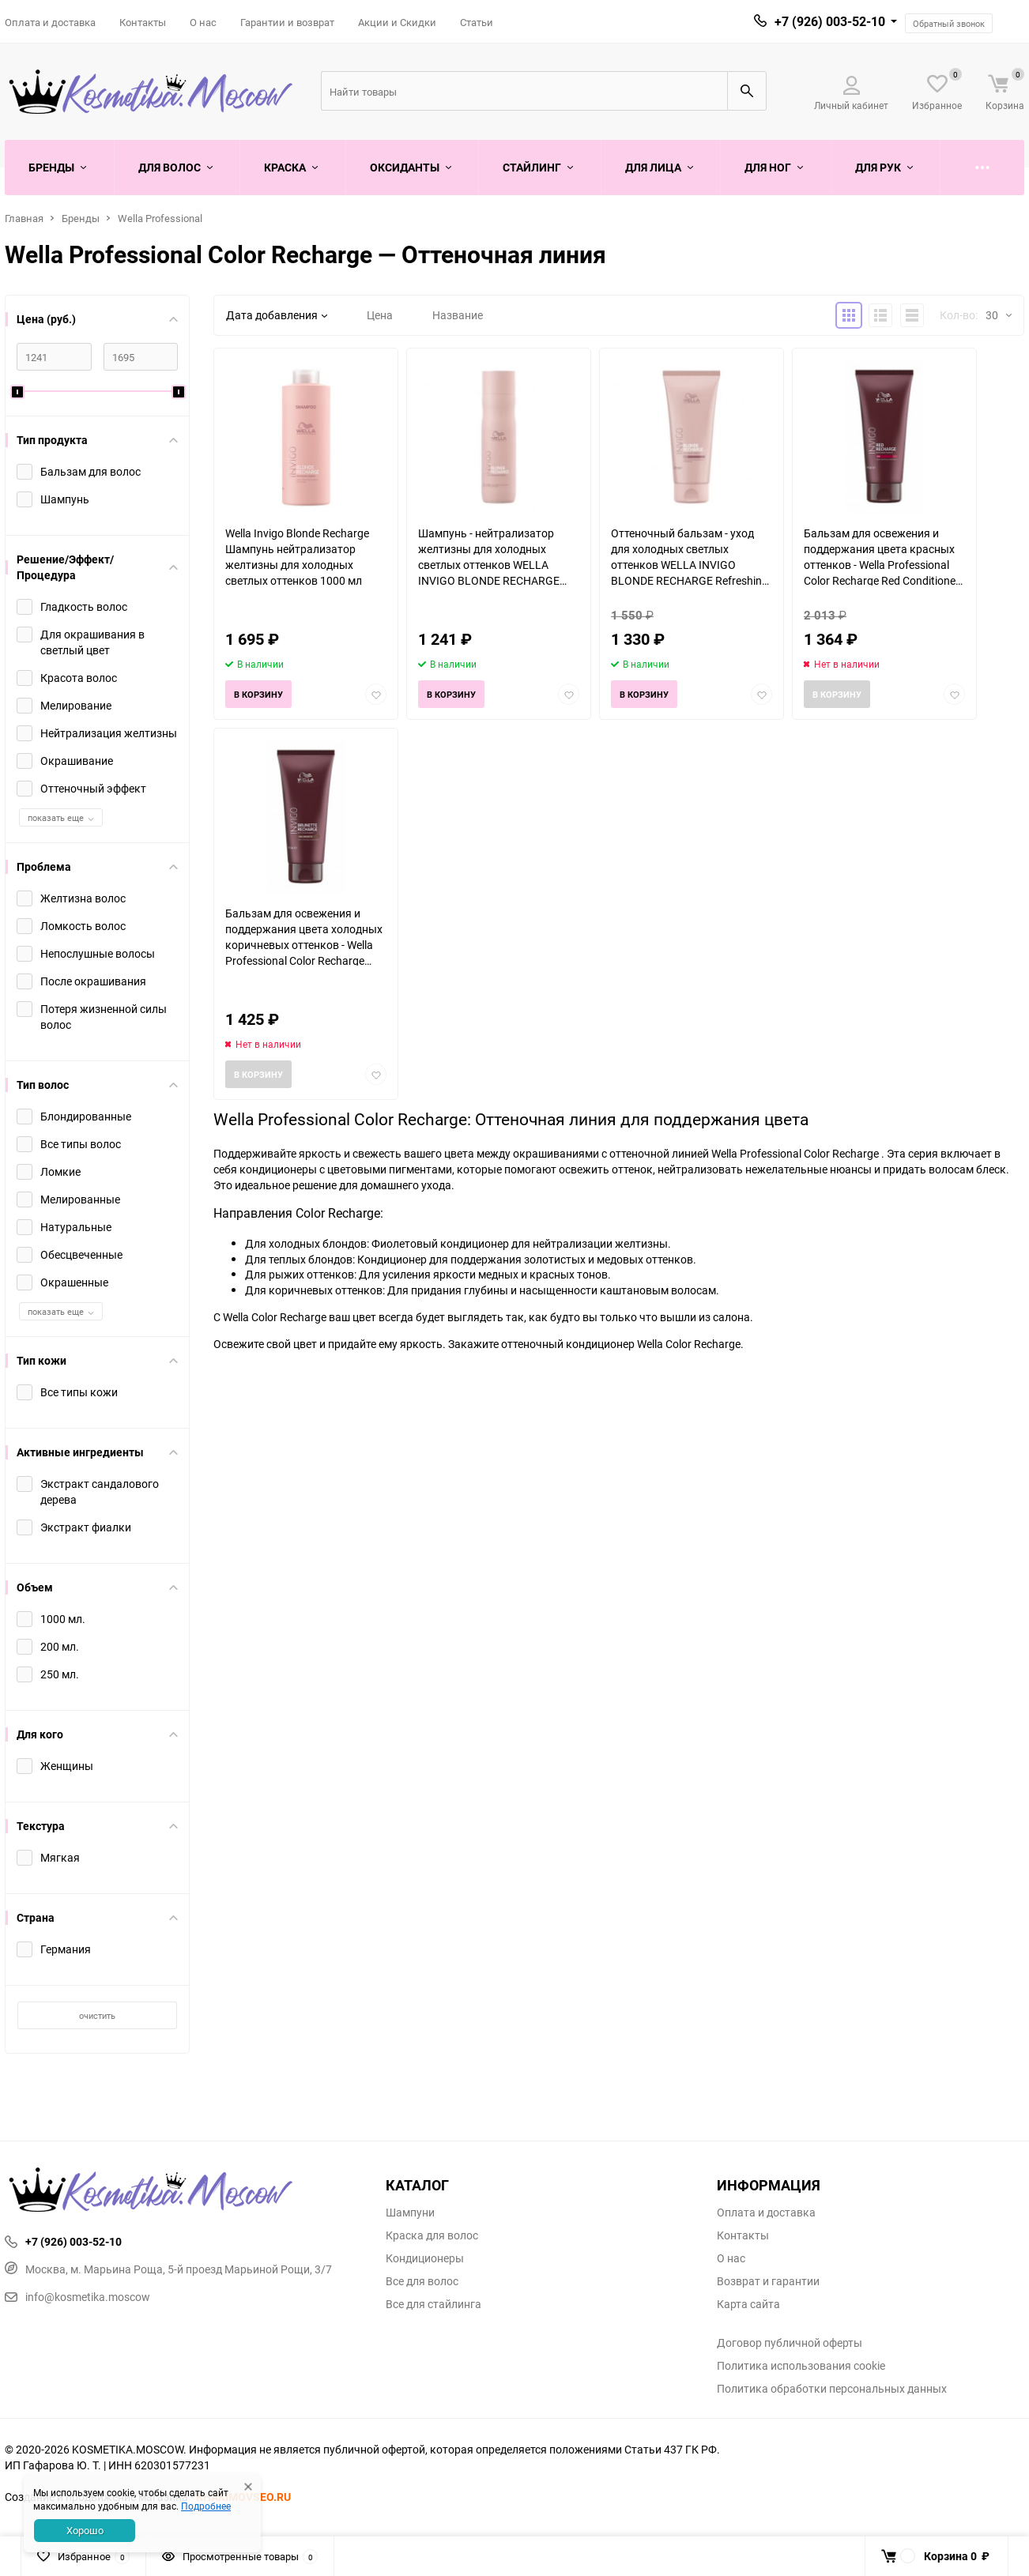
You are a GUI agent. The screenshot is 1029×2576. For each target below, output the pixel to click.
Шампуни (410, 2212)
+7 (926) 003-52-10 (830, 21)
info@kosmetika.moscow (77, 2296)
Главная (24, 218)
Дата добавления (276, 314)
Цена (380, 314)
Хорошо (85, 2530)
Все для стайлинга (433, 2304)
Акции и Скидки (397, 22)
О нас (203, 22)
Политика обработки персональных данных (832, 2388)
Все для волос (422, 2281)
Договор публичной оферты (789, 2342)
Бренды (81, 218)
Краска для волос (432, 2235)
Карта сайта (748, 2304)
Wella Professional (160, 218)
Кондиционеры (425, 2258)
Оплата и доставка (50, 22)
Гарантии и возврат (287, 22)
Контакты (142, 22)
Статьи (476, 22)
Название (457, 314)
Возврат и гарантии (768, 2281)
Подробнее (206, 2505)
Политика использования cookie (801, 2365)
